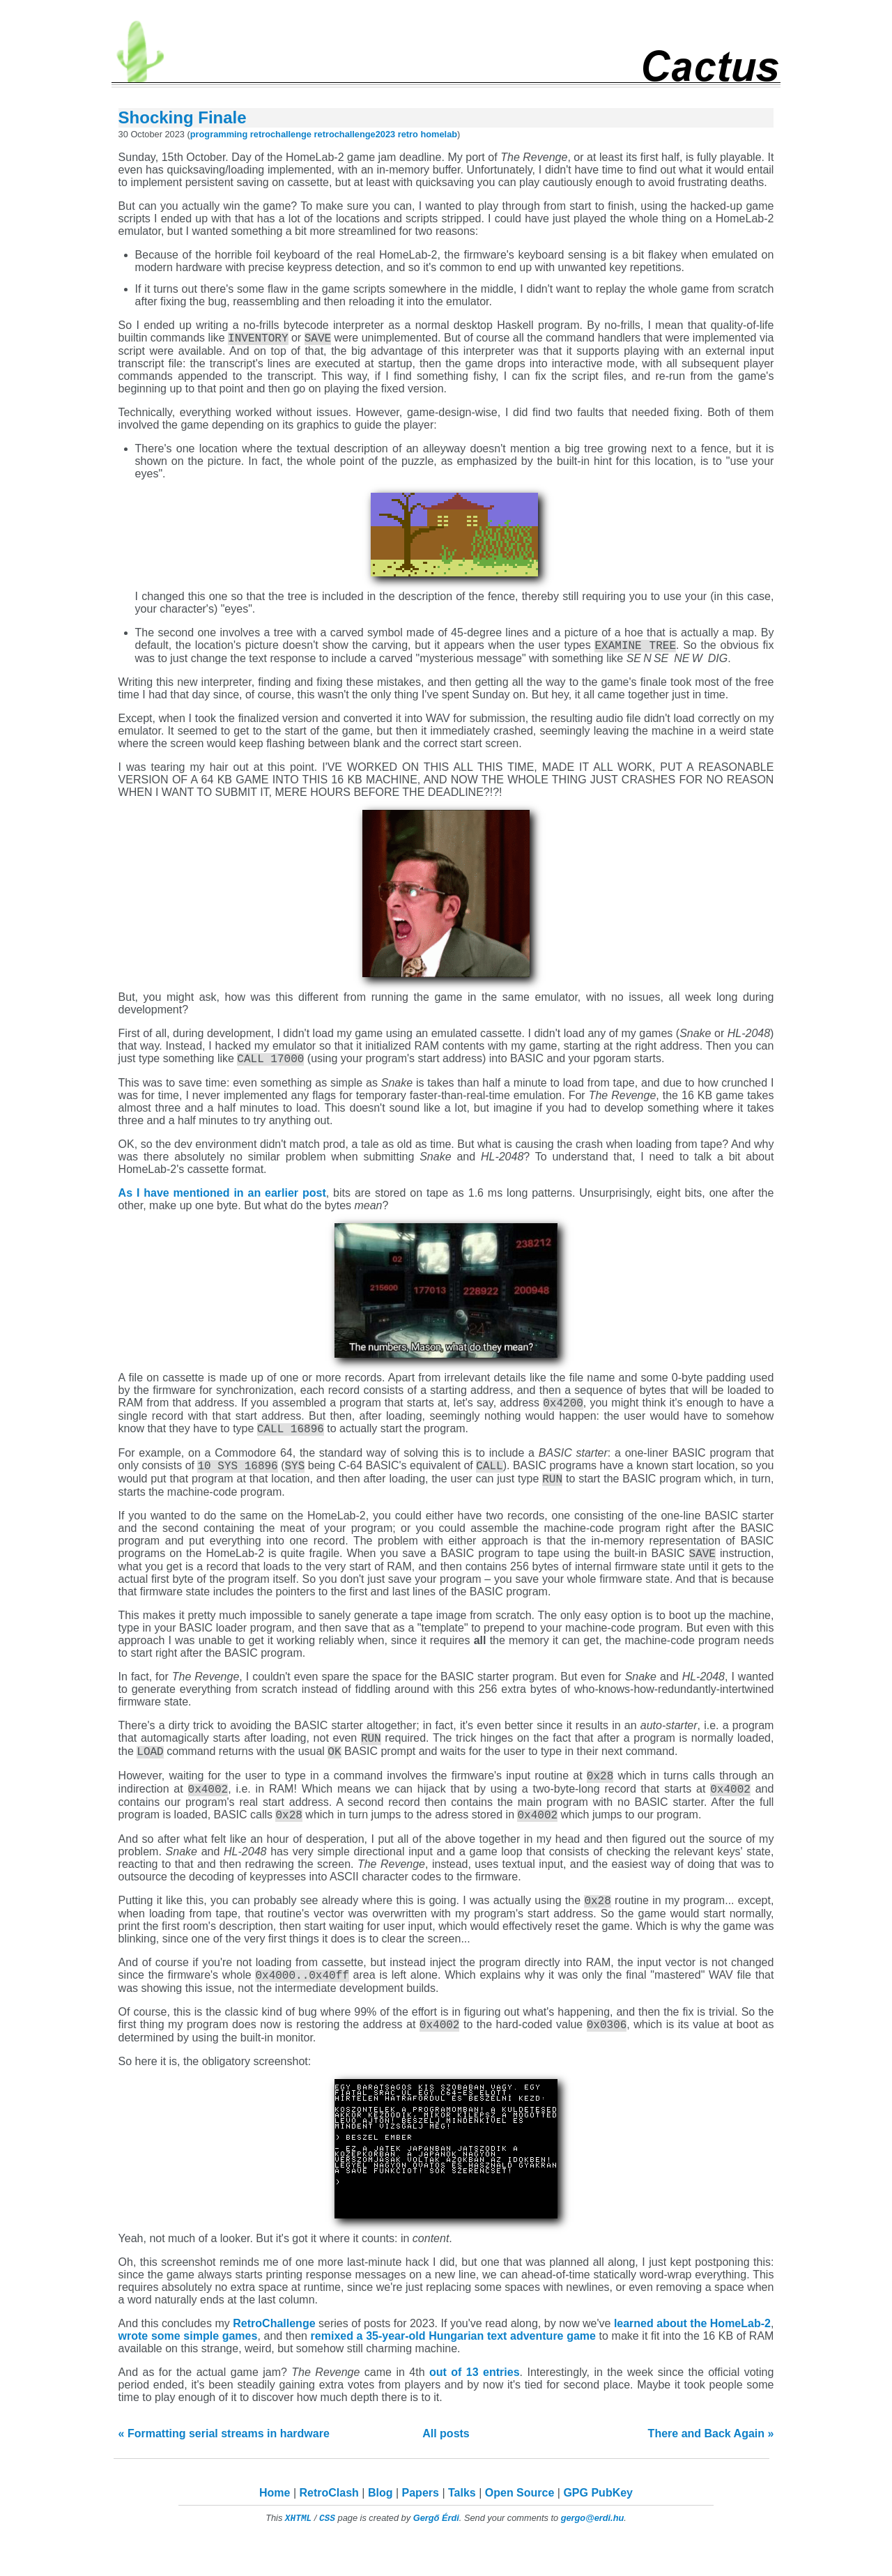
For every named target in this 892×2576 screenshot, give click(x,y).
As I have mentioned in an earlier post (222, 1199)
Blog (380, 2526)
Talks (462, 2526)
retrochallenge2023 (355, 134)
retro (408, 134)
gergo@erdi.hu (592, 2551)
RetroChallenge (274, 2357)
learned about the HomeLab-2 (692, 2357)
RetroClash (329, 2526)
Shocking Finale (182, 117)
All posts (446, 2467)
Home (274, 2526)
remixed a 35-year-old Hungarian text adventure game (453, 2369)
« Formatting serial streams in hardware (224, 2467)
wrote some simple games (188, 2369)
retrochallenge (281, 134)
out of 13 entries (474, 2406)
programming (218, 134)
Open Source (520, 2526)
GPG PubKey (598, 2526)
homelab (438, 134)
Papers (420, 2526)
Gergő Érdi (436, 2551)
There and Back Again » (711, 2467)
